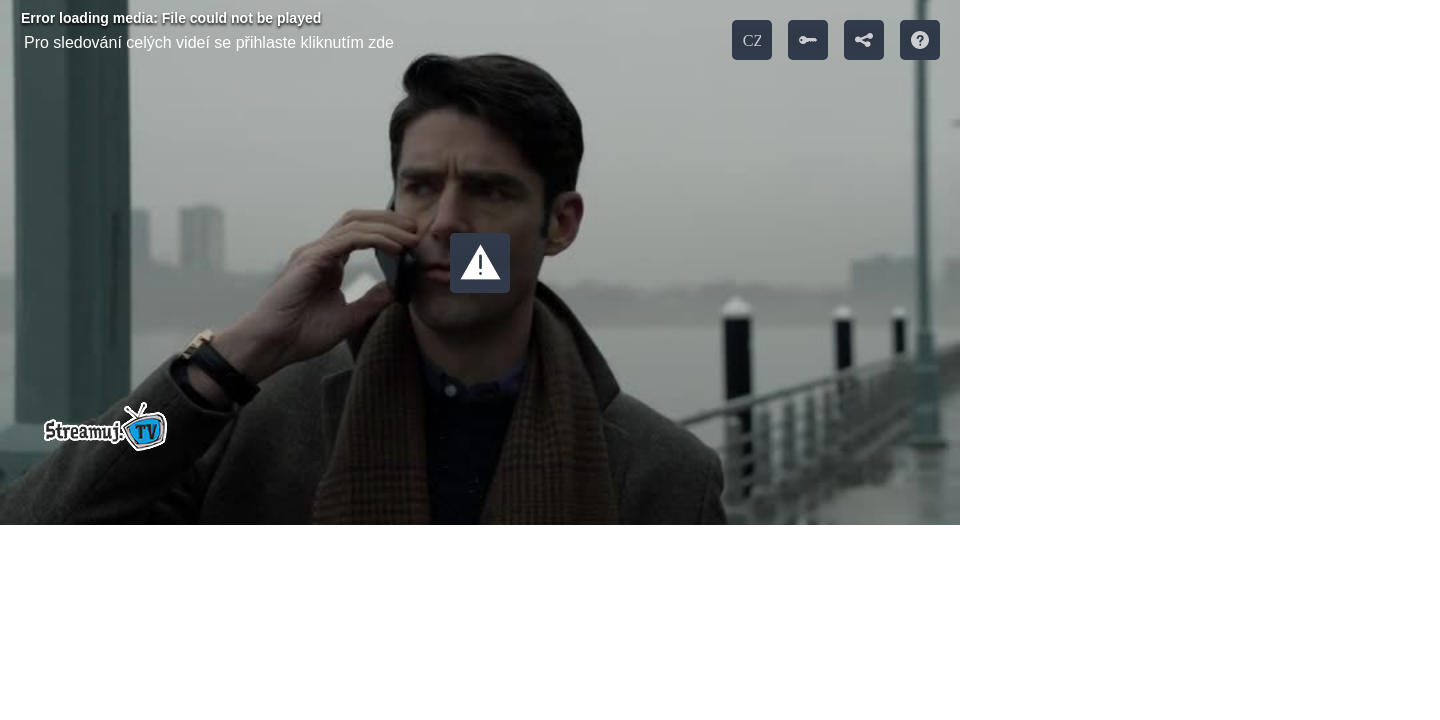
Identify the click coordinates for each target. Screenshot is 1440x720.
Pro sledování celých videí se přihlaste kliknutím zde (209, 42)
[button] (480, 263)
